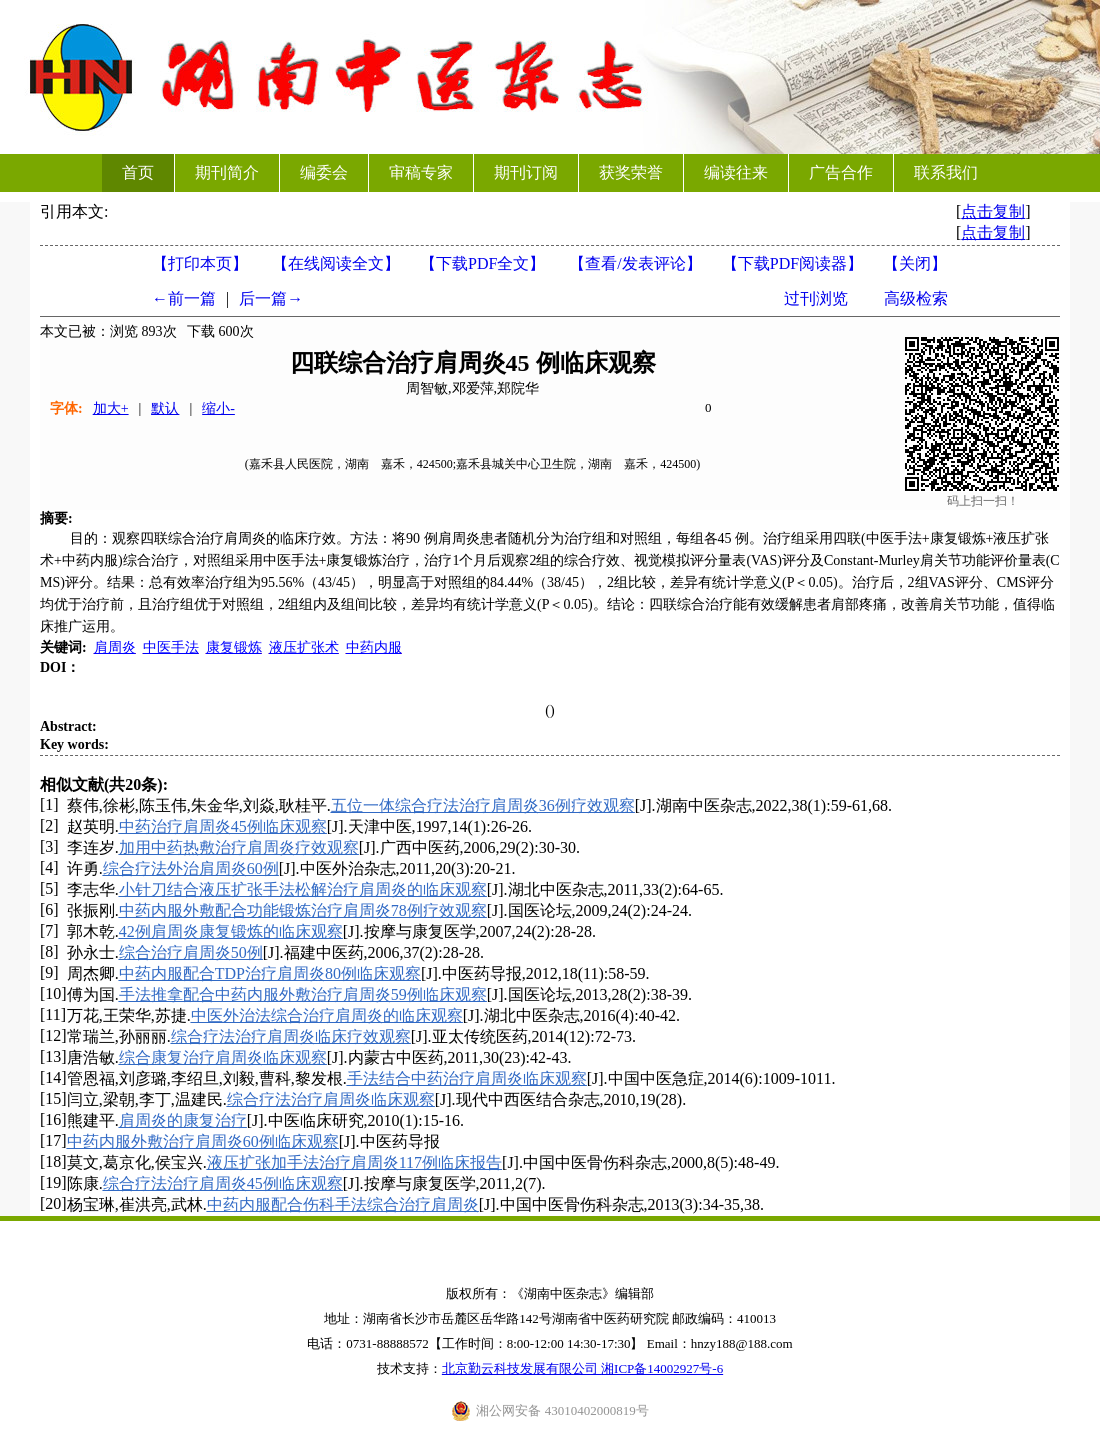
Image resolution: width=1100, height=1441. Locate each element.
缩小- (218, 408)
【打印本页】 (200, 263)
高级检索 (916, 298)
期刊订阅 (526, 172)
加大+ (111, 408)
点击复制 (993, 211)
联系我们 (946, 172)
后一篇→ (271, 298)
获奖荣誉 (631, 172)
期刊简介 (227, 172)
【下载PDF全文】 (482, 263)
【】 (635, 263)
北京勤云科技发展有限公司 (521, 1368)
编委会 (324, 172)
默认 (165, 408)
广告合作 (841, 172)
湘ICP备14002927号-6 (662, 1368)
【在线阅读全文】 (336, 263)
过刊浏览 (816, 298)
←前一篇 (184, 298)
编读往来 (736, 172)
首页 (138, 172)
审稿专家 (421, 172)
